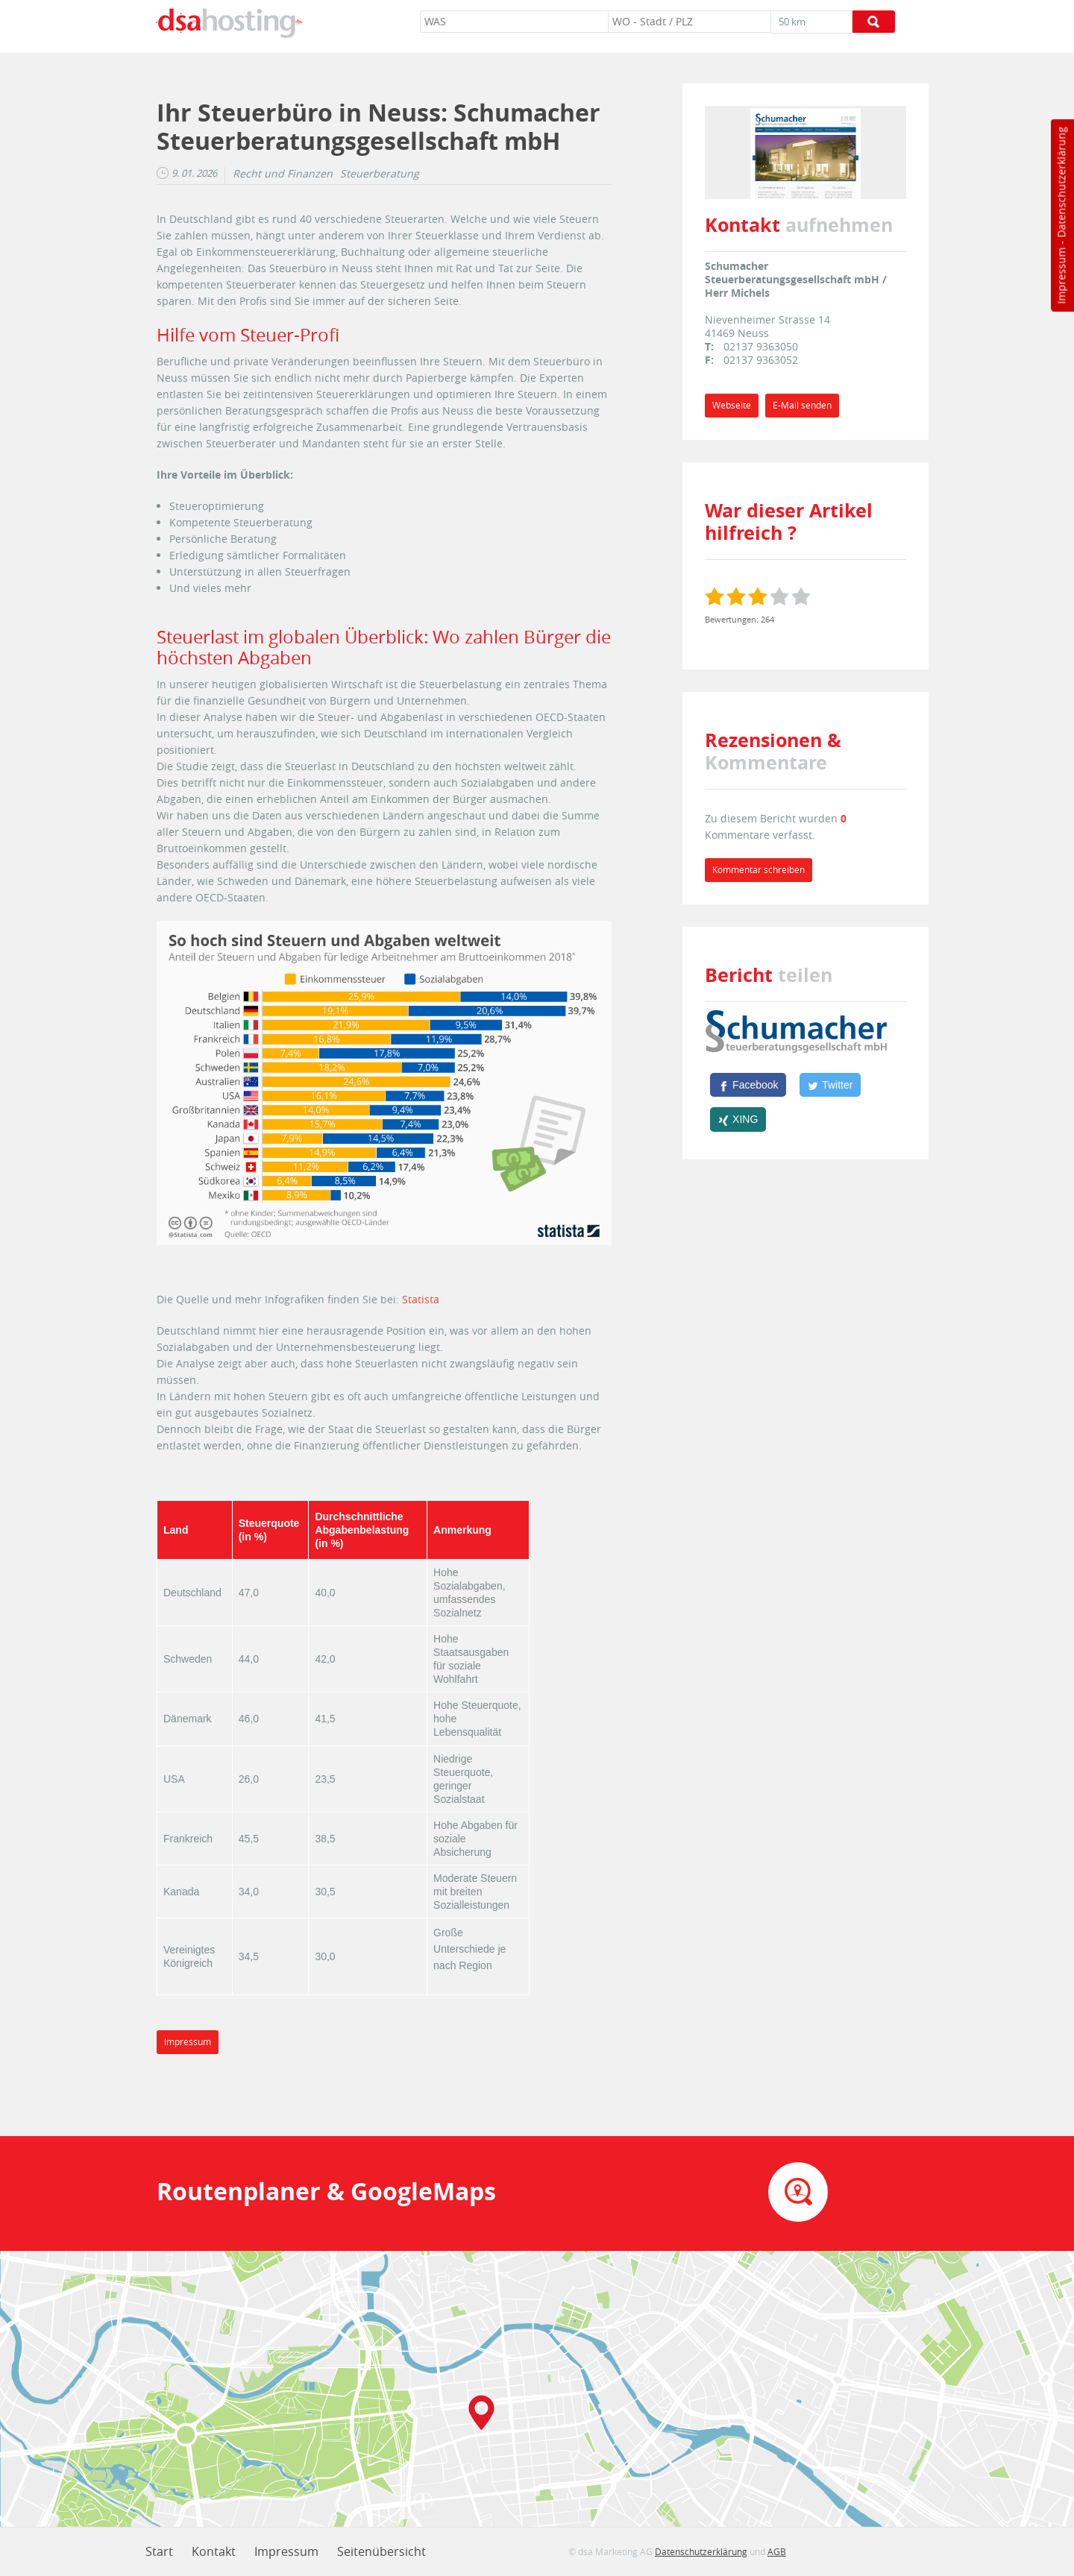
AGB (776, 2551)
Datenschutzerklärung (1061, 182)
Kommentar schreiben (758, 869)
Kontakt (214, 2551)
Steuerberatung (379, 173)
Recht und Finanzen (283, 173)
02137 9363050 (760, 346)
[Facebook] (748, 1085)
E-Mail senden (802, 405)
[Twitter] (830, 1085)
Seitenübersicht (381, 2551)
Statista (420, 1299)
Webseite (731, 405)
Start (159, 2551)
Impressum (1061, 276)
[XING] (738, 1119)
